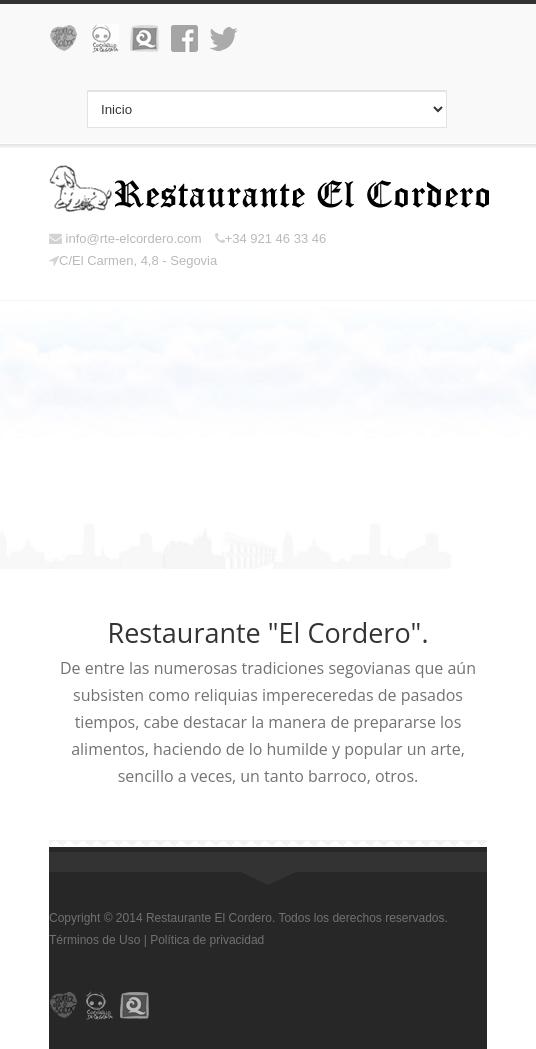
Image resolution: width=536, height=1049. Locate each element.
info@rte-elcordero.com (125, 238)
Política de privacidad (207, 940)
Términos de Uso (94, 940)
